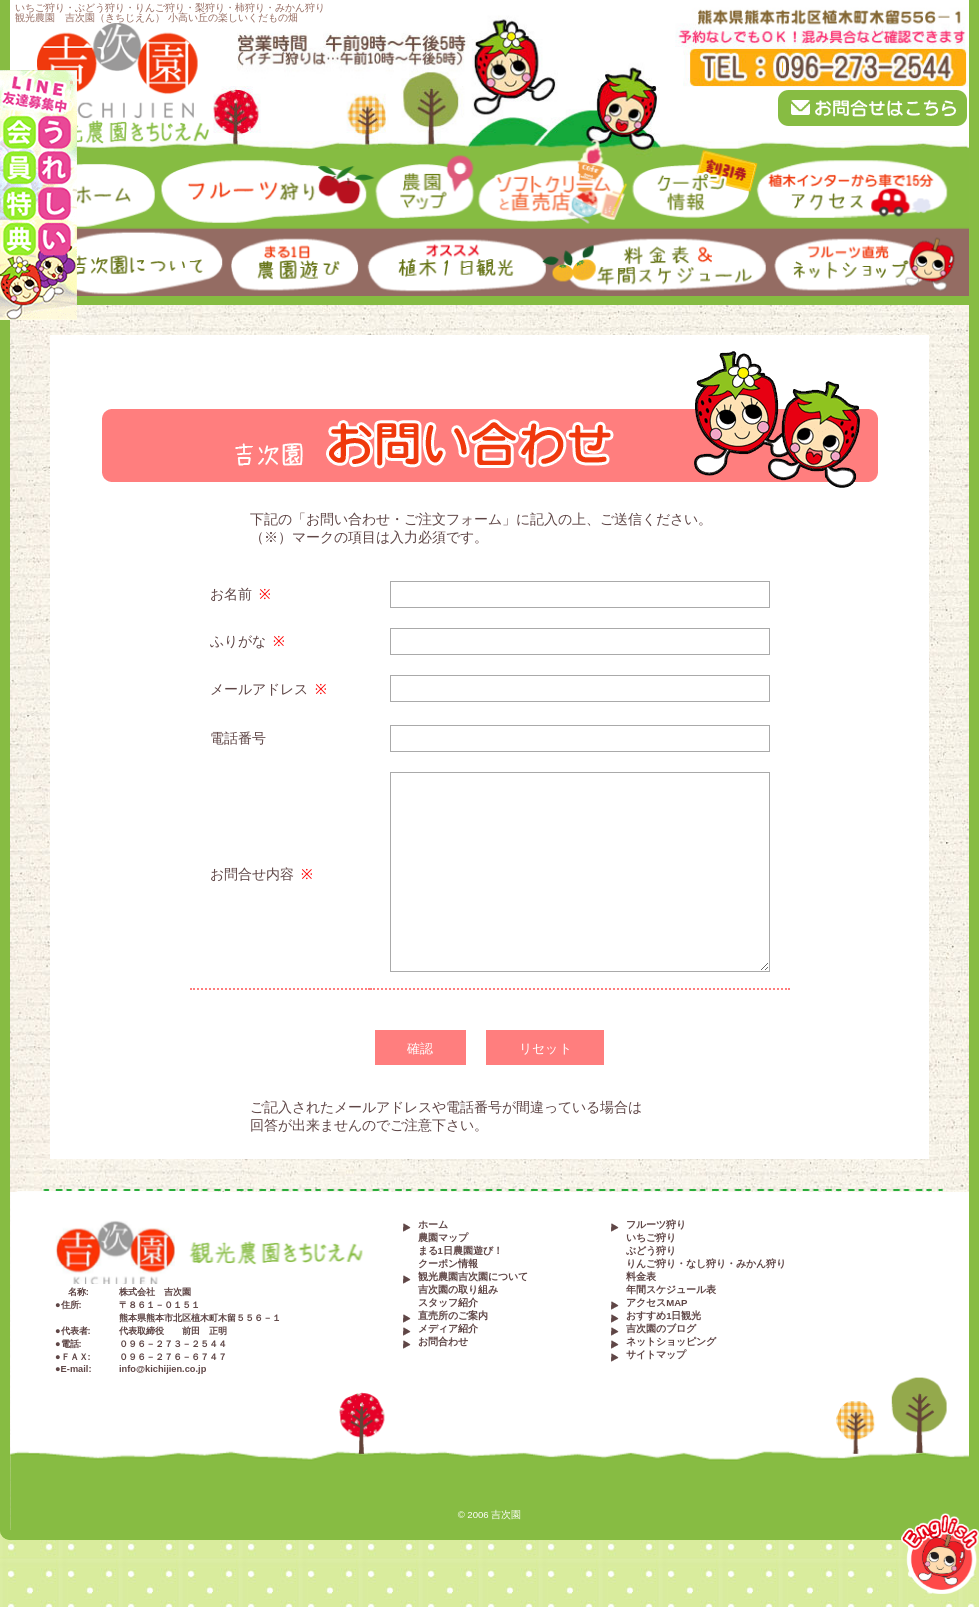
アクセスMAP (656, 1303)
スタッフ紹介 (448, 1303)
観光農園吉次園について (473, 1277)
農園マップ (443, 1238)
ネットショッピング (671, 1342)
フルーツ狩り (656, 1225)
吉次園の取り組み (458, 1290)
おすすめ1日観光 (663, 1316)
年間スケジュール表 (671, 1290)
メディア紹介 (448, 1329)
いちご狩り (651, 1238)
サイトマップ (656, 1355)
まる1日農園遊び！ (460, 1251)
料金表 (641, 1277)
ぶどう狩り (651, 1251)
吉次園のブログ (661, 1329)
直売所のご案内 (453, 1316)
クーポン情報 (448, 1264)
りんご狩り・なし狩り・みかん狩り (706, 1264)
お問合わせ (443, 1342)
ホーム (433, 1225)
